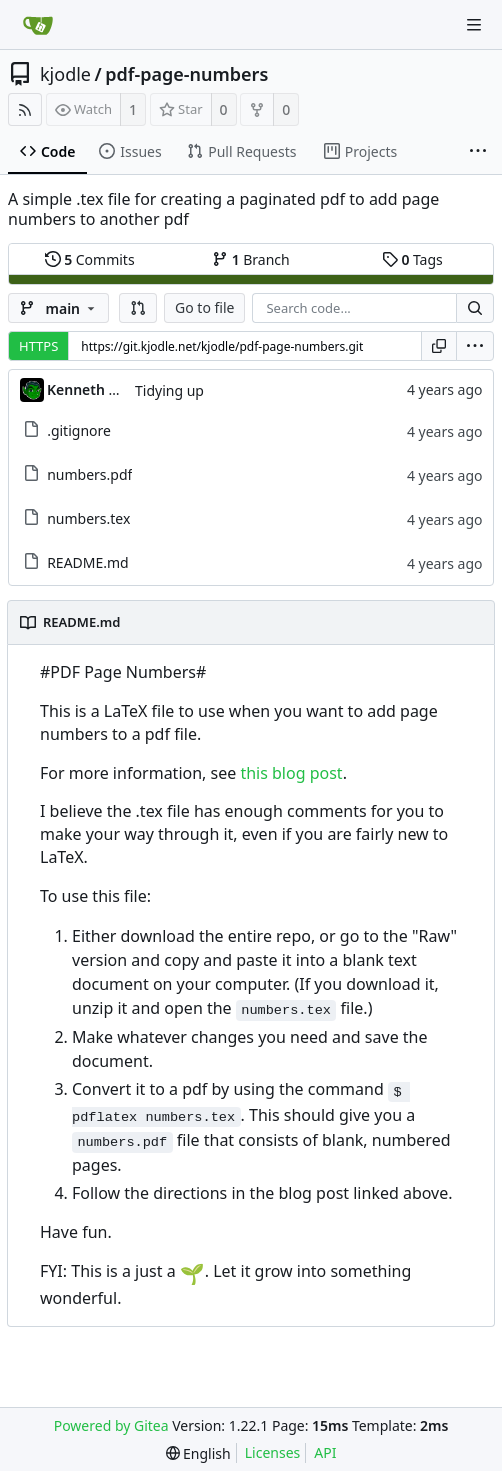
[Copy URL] (439, 346)
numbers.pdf (89, 474)
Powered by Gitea (111, 1425)
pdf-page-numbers (186, 74)
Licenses (273, 1452)
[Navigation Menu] (474, 25)
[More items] (478, 152)
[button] (138, 308)
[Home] (38, 25)
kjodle (65, 74)
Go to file (204, 307)
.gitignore (79, 430)
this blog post (291, 773)
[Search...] (475, 308)
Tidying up (169, 390)
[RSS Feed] (25, 109)
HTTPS (38, 346)
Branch (251, 259)
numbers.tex (88, 518)
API (325, 1452)
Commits (90, 259)
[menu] (475, 346)
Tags (412, 259)
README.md (88, 562)
